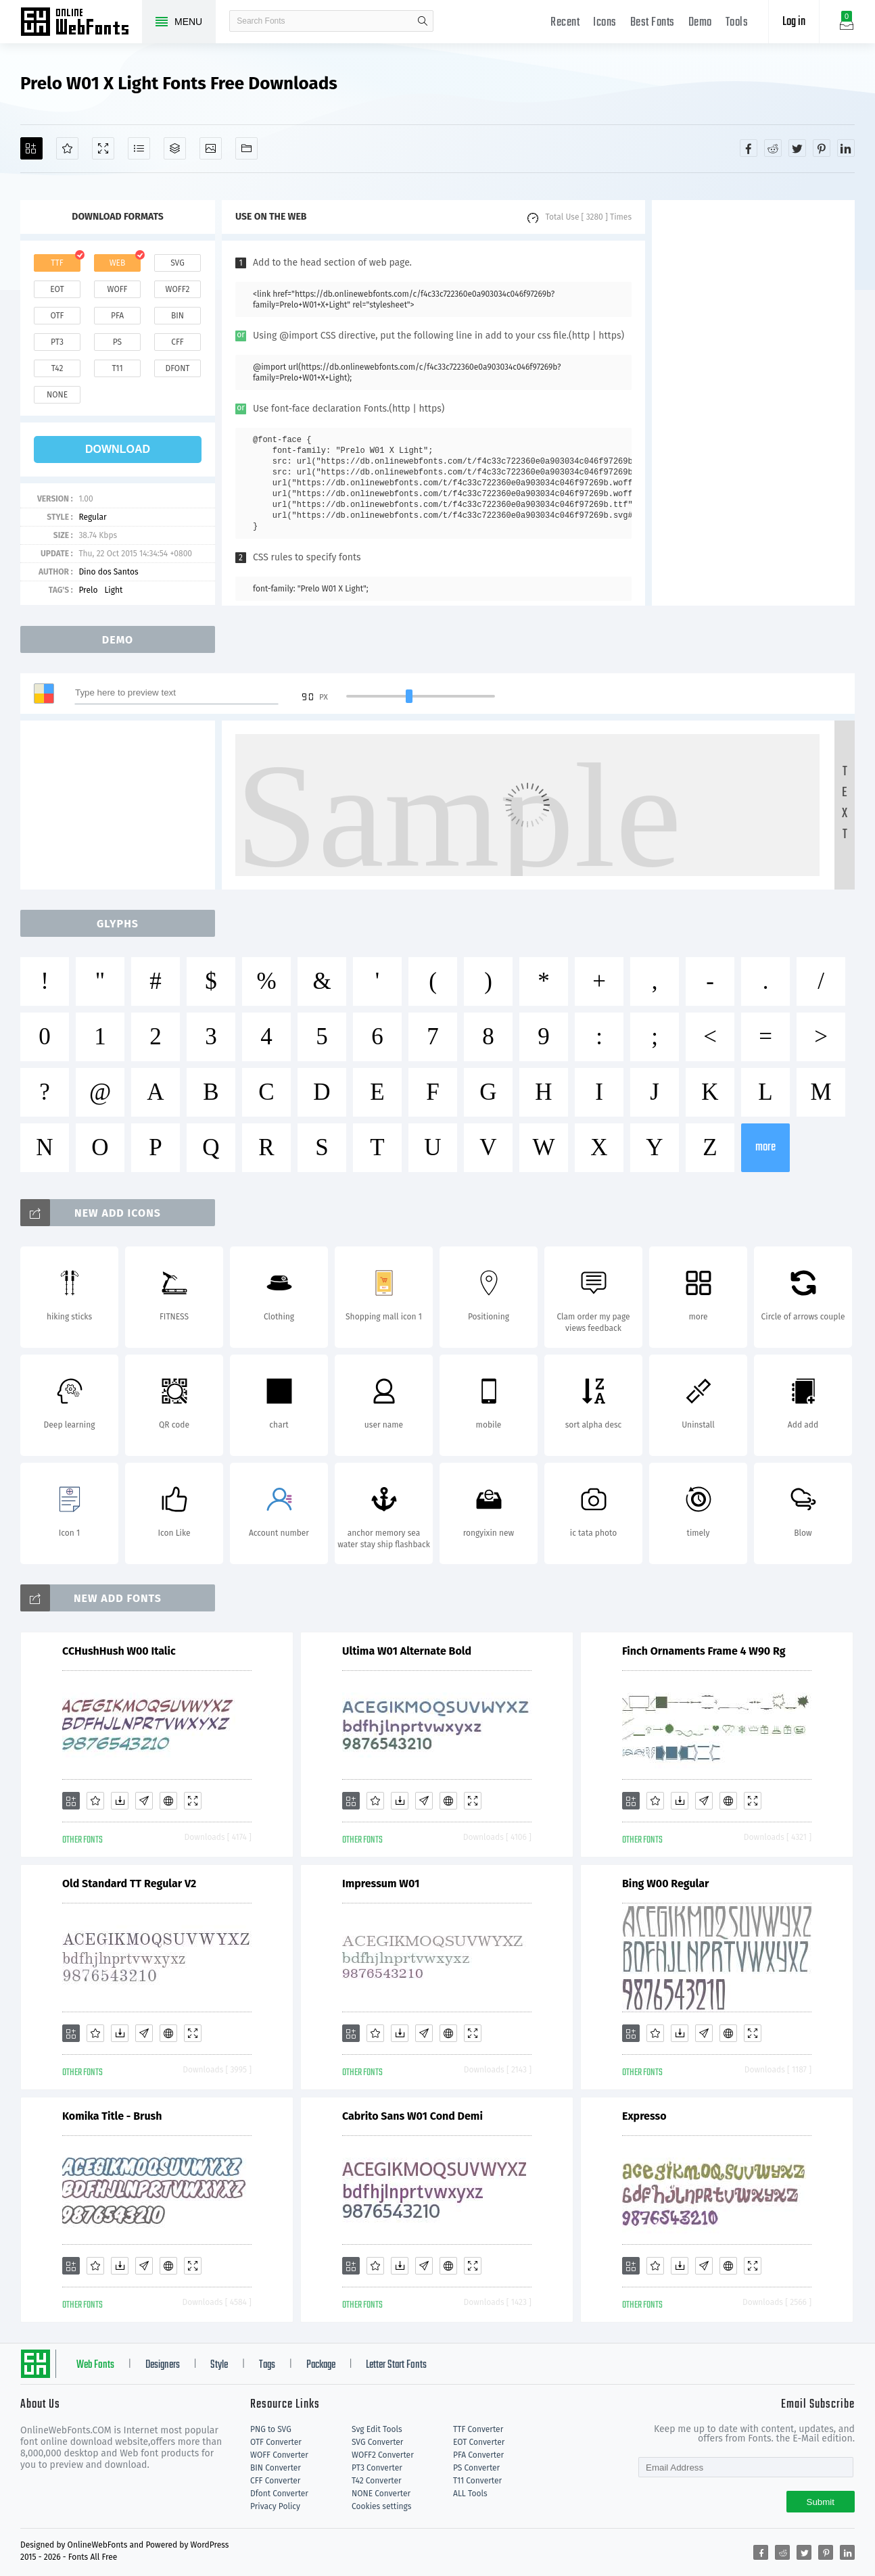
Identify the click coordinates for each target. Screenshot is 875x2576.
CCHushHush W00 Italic (119, 1651)
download (117, 449)
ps (117, 342)
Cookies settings (381, 2506)
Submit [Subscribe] (820, 2502)
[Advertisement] (753, 403)
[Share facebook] (748, 148)
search (422, 21)
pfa (117, 315)
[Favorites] (67, 148)
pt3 (57, 342)
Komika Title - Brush (112, 2116)
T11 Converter (477, 2480)
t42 (57, 368)
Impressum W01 (380, 1883)
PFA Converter (478, 2455)
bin (177, 315)
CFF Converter (275, 2480)
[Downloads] (119, 1800)
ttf (57, 263)
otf (57, 315)
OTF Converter (276, 2442)
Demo (700, 22)
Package (320, 2365)
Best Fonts (652, 22)
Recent (565, 22)
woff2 (178, 289)
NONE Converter (381, 2493)
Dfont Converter (279, 2493)
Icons (605, 22)
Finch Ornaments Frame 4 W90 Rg (704, 1651)
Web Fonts (95, 2365)
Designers (162, 2365)
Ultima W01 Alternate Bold (406, 1651)
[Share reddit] (773, 148)
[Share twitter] (797, 148)
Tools (737, 22)
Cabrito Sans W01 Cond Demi (412, 2116)
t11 (117, 368)
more (765, 1147)
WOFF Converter (279, 2455)
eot (57, 289)
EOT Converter (478, 2442)
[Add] (31, 148)
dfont (177, 368)
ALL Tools (470, 2493)
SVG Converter (377, 2442)
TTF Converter (478, 2429)
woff (117, 289)
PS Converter (476, 2468)
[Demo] (103, 148)
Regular (92, 517)
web (118, 263)
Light (113, 590)
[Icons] (210, 148)
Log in (793, 22)
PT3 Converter (377, 2468)
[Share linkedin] (846, 148)
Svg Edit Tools (377, 2429)
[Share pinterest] (821, 148)
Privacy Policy (275, 2506)
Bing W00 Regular (665, 1883)
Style (219, 2365)
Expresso (644, 2116)
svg (177, 263)
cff (177, 342)
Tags (267, 2365)
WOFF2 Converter (383, 2455)
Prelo (87, 590)
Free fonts (81, 23)
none (57, 394)
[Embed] (168, 1800)
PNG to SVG (270, 2429)
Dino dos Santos (108, 572)
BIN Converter (275, 2468)
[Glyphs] (139, 148)
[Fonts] (246, 148)
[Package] (175, 148)
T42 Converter (377, 2480)
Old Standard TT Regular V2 (129, 1883)
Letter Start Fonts (396, 2365)
